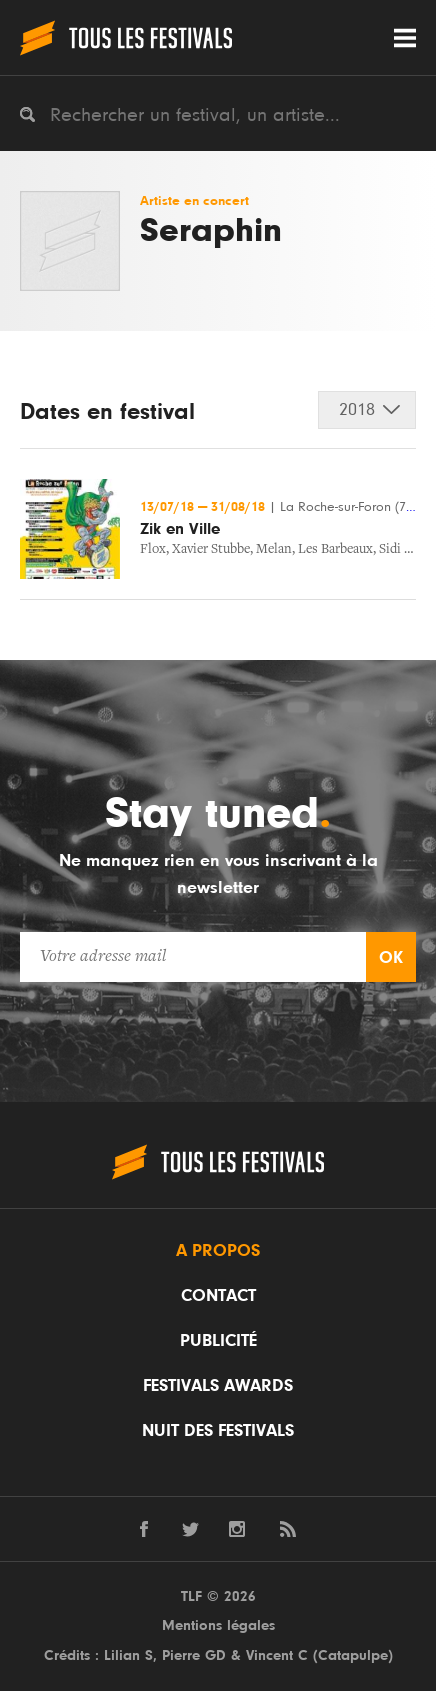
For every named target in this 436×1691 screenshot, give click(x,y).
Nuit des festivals (218, 1431)
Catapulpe (353, 1655)
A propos (218, 1251)
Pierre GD (194, 1655)
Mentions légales (218, 1625)
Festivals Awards (218, 1386)
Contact (218, 1296)
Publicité (218, 1341)
